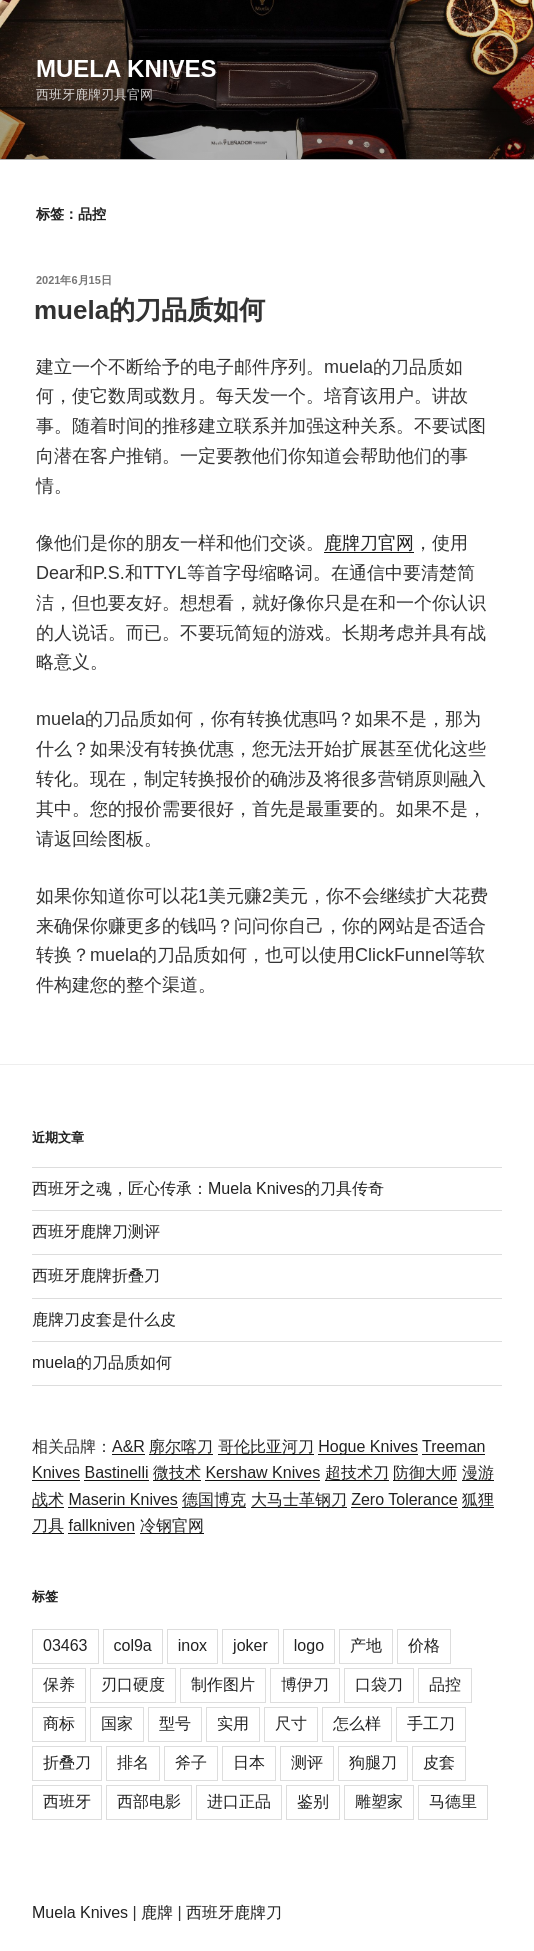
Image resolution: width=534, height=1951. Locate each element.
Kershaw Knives (262, 1472)
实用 (233, 1723)
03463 (65, 1645)
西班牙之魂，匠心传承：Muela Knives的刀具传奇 (208, 1188)
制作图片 (223, 1684)
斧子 (191, 1762)
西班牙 (67, 1801)
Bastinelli (116, 1472)
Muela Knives (126, 68)
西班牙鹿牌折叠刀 (96, 1275)
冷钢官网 (172, 1525)
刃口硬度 (133, 1684)
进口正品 (239, 1801)
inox (192, 1645)
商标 (59, 1723)
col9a (133, 1645)
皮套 (439, 1762)
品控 (445, 1684)
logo (309, 1645)
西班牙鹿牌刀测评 (96, 1231)
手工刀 (431, 1723)
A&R (128, 1446)
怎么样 (357, 1723)
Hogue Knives (368, 1446)
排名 (133, 1762)
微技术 (177, 1472)
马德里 (453, 1801)
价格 (424, 1645)
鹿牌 (157, 1912)
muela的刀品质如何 (149, 310)
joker (250, 1645)
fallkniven (101, 1525)
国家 (117, 1723)
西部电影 (149, 1801)
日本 (249, 1762)
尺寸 (291, 1723)
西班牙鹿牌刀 (234, 1912)
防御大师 (425, 1472)
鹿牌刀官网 (369, 543)
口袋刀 (379, 1684)
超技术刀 (357, 1472)
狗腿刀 (373, 1762)
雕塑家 (379, 1801)
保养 (59, 1684)
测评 (307, 1762)
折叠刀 (67, 1762)
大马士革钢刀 (299, 1499)
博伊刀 (305, 1684)
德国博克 (214, 1499)
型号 (175, 1723)
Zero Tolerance (404, 1499)
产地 (366, 1645)
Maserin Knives (122, 1499)
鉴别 (313, 1801)
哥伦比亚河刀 (266, 1446)
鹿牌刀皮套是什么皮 (104, 1319)
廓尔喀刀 (181, 1446)
